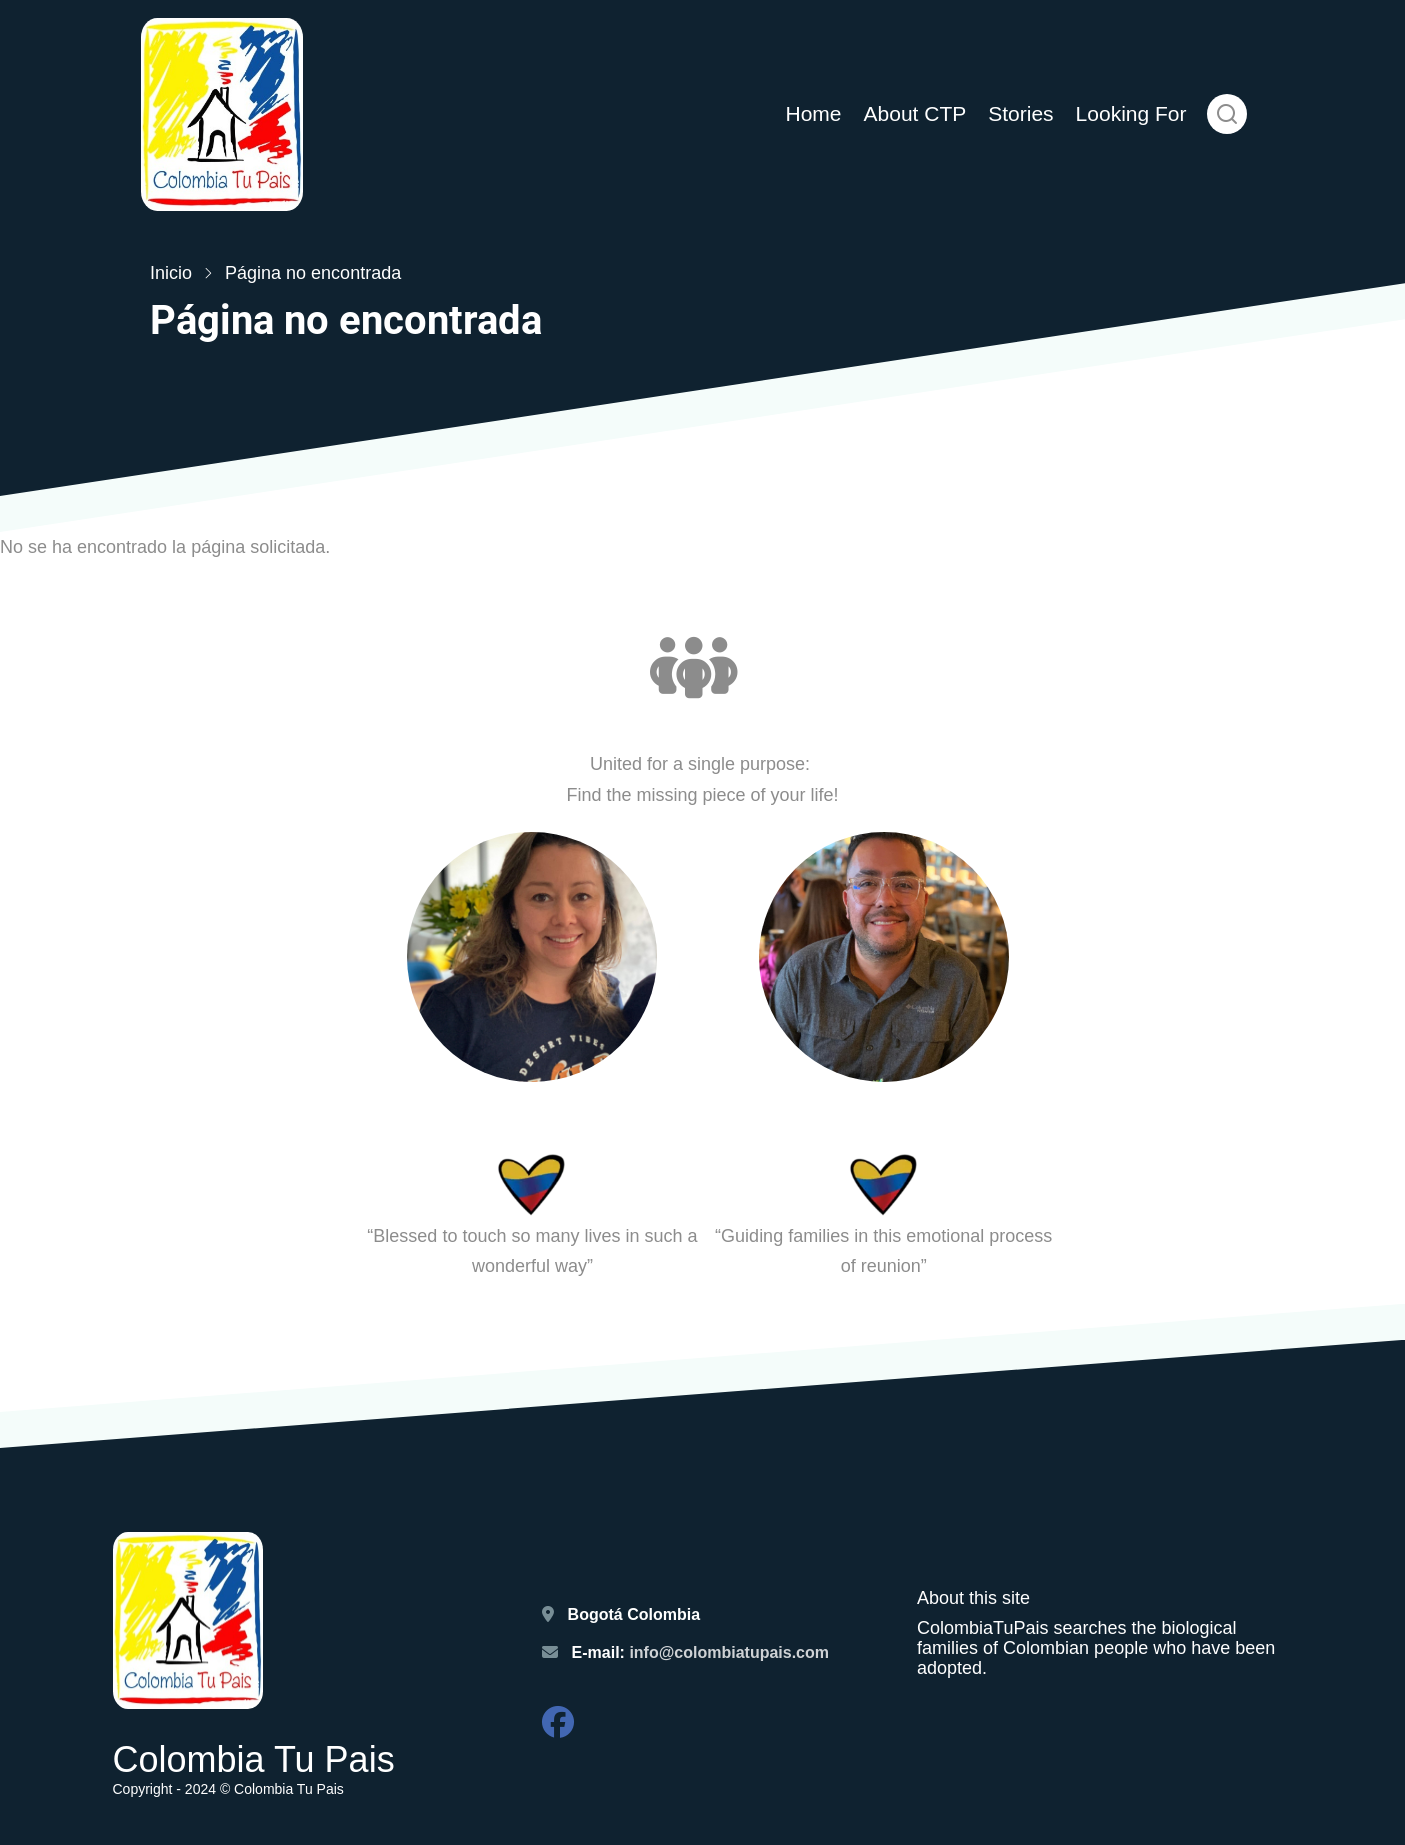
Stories (1020, 113)
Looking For (1131, 113)
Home (813, 113)
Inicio (171, 273)
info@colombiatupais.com (731, 1652)
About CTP (915, 113)
